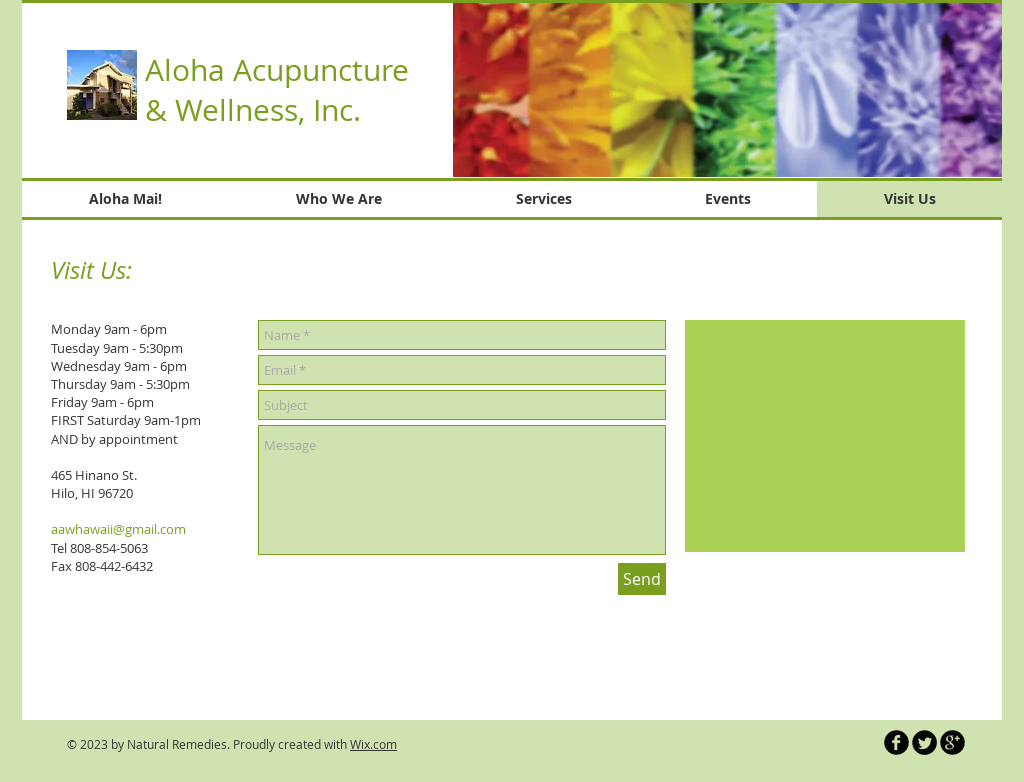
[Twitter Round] (924, 742)
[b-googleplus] (952, 742)
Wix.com (373, 744)
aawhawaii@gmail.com (118, 529)
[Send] (642, 579)
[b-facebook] (896, 742)
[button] (727, 89)
